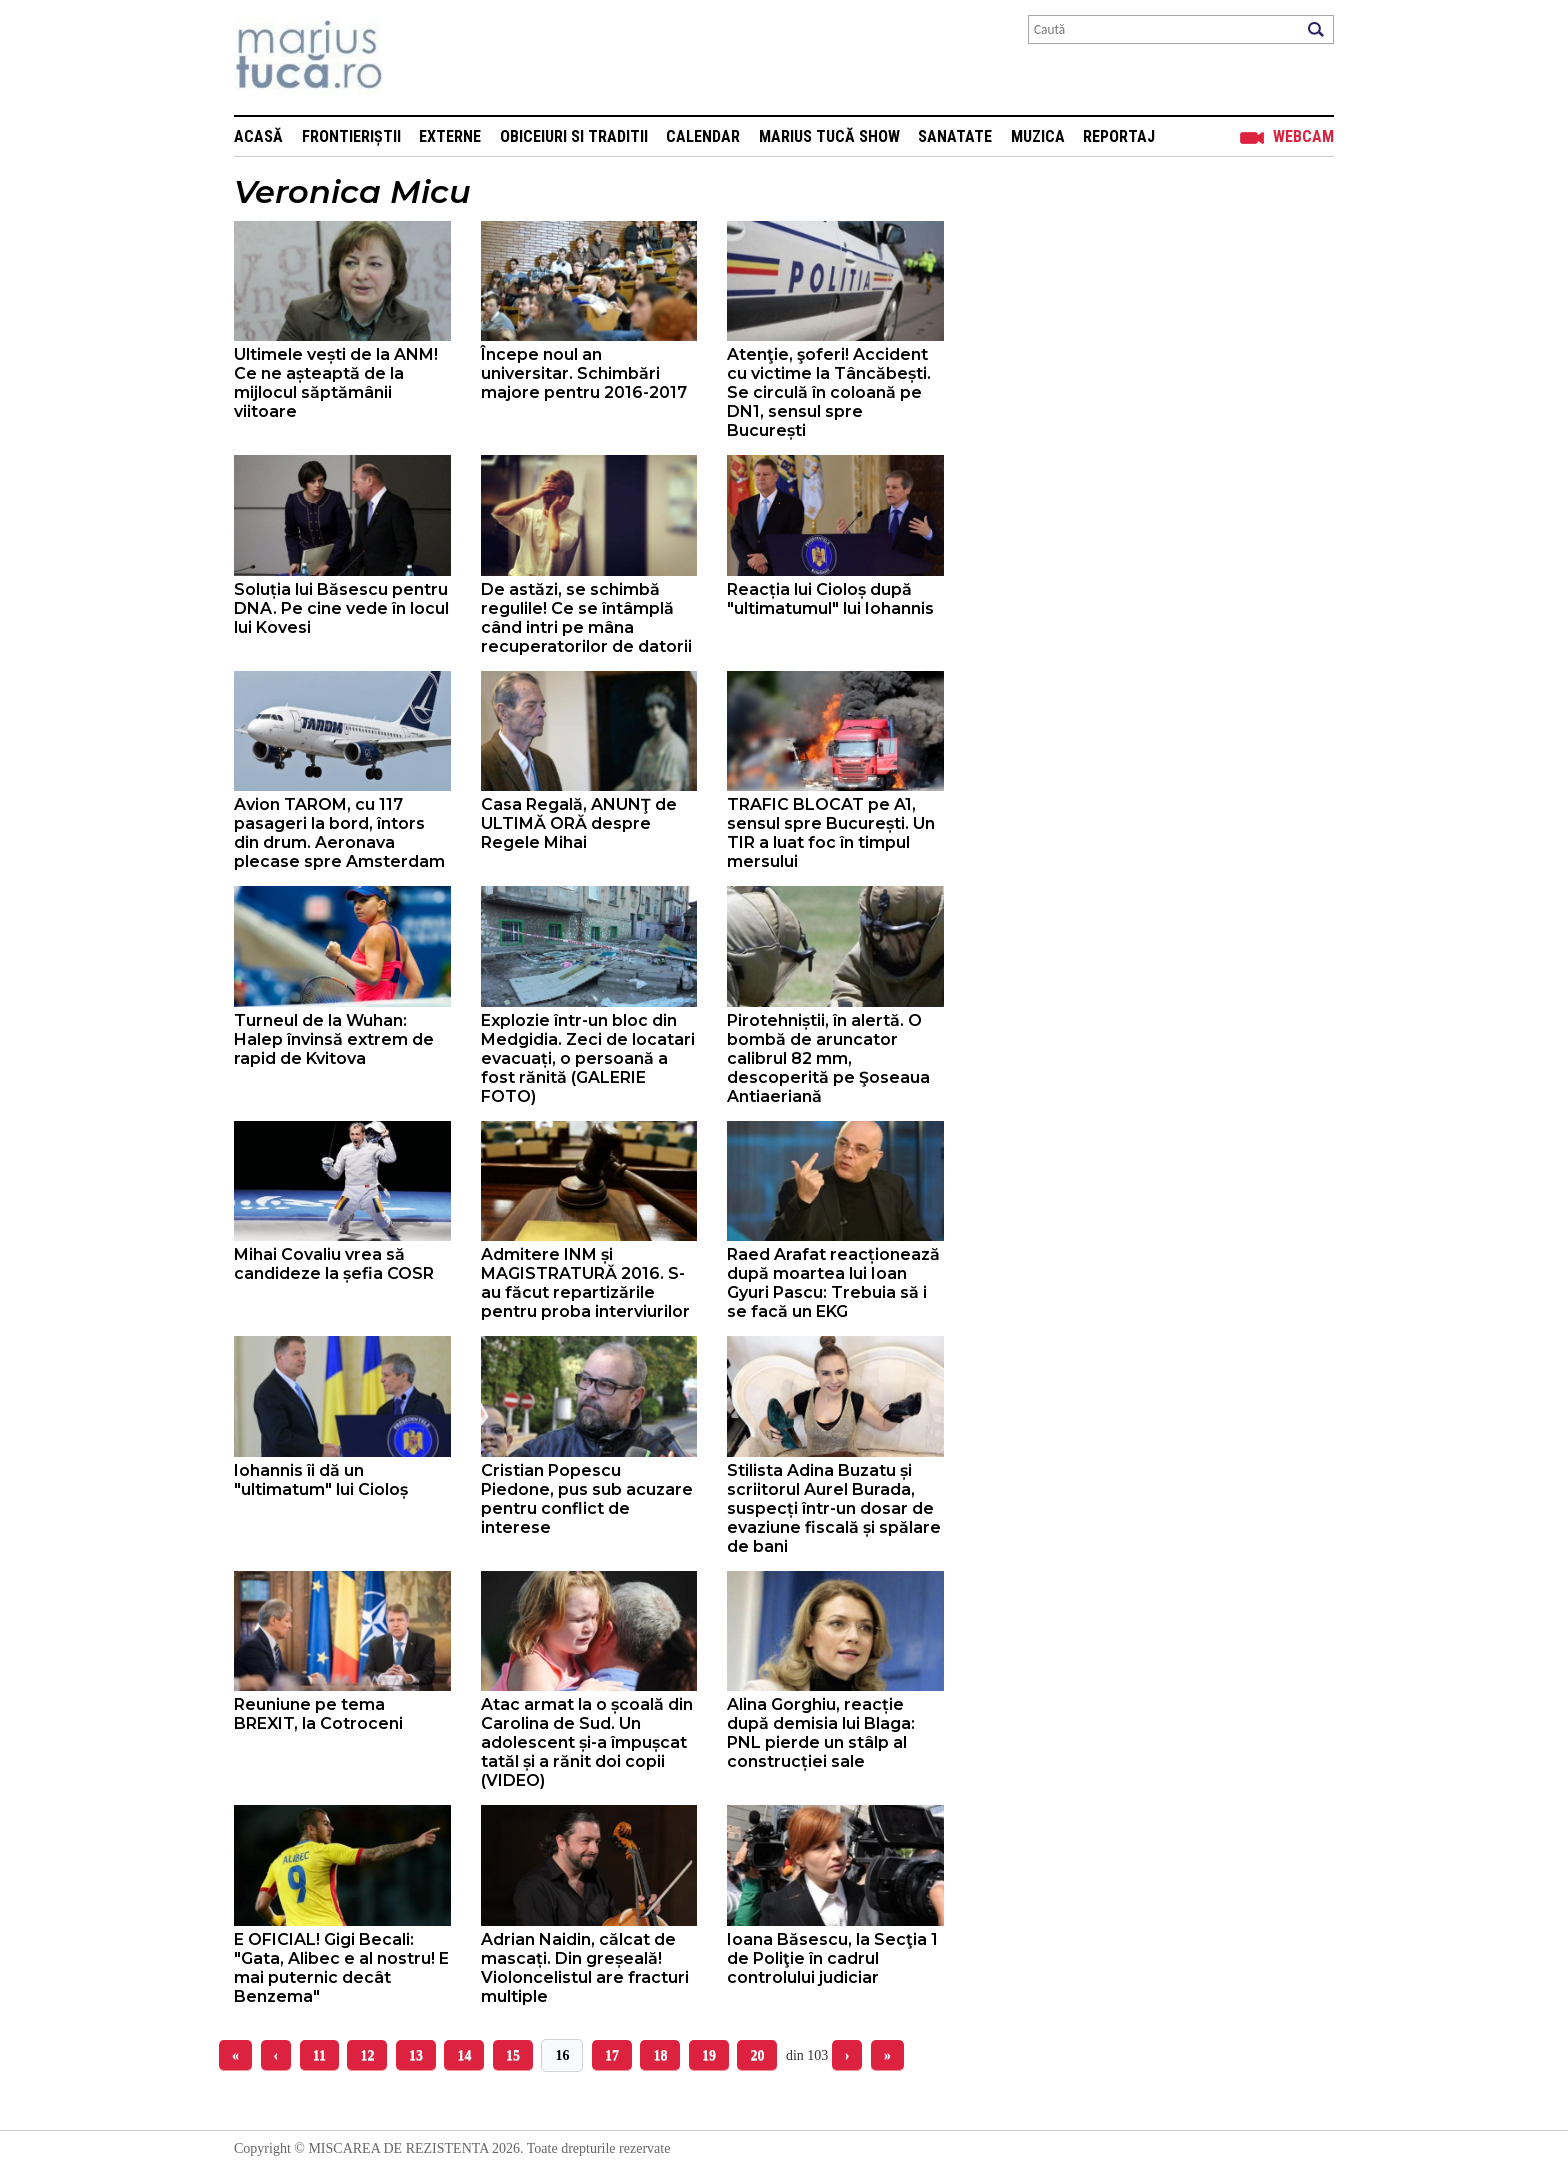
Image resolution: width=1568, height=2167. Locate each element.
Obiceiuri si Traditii (574, 136)
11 (319, 2055)
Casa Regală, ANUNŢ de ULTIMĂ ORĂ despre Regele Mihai (579, 823)
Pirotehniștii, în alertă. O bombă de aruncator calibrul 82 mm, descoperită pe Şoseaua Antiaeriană (828, 1058)
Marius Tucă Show (829, 136)
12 (367, 2055)
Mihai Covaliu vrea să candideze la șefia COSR (334, 1264)
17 (612, 2055)
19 (709, 2055)
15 (513, 2055)
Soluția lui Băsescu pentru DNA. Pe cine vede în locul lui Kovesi (341, 608)
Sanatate (955, 136)
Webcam (1303, 136)
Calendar (703, 136)
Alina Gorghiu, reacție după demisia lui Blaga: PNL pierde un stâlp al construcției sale (821, 1733)
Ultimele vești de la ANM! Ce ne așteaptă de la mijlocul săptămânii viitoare (336, 383)
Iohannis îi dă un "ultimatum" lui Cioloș (321, 1480)
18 (660, 2055)
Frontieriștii (351, 136)
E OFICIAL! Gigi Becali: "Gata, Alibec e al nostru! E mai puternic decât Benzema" (341, 1968)
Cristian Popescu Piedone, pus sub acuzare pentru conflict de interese (587, 1499)
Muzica (1038, 136)
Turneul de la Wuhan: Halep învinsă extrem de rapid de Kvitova (334, 1039)
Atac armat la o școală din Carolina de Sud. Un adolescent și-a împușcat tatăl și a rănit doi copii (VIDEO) (587, 1742)
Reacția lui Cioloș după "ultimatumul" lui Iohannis (830, 599)
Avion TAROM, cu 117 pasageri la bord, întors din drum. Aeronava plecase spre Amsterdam (339, 833)
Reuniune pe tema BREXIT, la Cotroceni (318, 1714)
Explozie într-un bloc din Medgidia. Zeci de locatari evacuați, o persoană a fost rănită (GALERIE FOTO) (588, 1058)
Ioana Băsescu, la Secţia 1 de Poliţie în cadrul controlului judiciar (832, 1958)
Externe (450, 136)
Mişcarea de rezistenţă (416, 57)
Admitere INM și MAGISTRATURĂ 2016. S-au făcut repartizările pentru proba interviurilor (585, 1283)
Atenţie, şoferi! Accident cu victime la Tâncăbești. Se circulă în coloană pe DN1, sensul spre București (829, 392)
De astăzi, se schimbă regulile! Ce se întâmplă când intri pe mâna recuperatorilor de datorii (586, 618)
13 (416, 2055)
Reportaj (1119, 136)
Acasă (258, 136)
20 (757, 2055)
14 (464, 2055)
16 (562, 2055)
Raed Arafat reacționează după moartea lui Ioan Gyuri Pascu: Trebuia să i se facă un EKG (833, 1283)
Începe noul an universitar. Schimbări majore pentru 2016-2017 (584, 373)
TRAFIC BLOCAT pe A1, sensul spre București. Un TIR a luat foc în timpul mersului (831, 833)
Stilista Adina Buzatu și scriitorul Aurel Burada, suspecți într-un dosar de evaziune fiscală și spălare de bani (834, 1508)
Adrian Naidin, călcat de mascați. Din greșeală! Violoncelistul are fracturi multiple (585, 1968)
